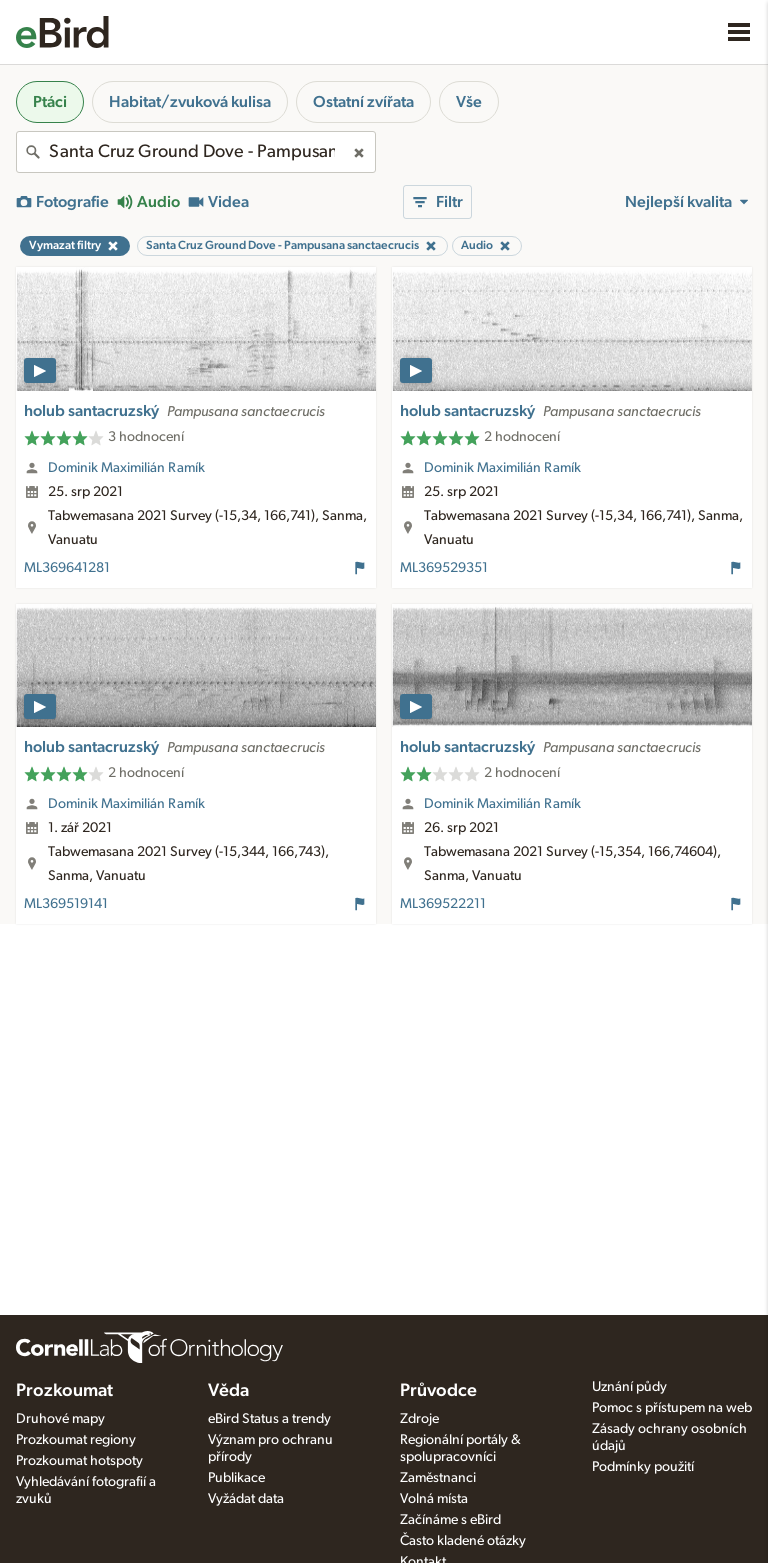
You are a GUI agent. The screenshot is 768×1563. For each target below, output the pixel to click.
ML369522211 (443, 904)
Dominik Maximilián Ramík (126, 468)
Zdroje (419, 1419)
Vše (469, 102)
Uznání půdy (629, 1387)
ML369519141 (66, 904)
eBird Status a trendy (269, 1419)
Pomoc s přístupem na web (672, 1408)
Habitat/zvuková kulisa (190, 102)
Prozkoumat (64, 1391)
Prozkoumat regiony (76, 1440)
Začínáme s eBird (450, 1520)
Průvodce (438, 1391)
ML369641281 (67, 568)
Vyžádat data (246, 1499)
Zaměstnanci (438, 1478)
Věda (228, 1391)
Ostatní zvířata (363, 102)
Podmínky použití (643, 1467)
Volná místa (434, 1499)
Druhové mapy (60, 1419)
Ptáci (50, 102)
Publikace (236, 1478)
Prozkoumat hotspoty (79, 1461)
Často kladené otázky (463, 1541)
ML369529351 (444, 568)
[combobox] (196, 152)
